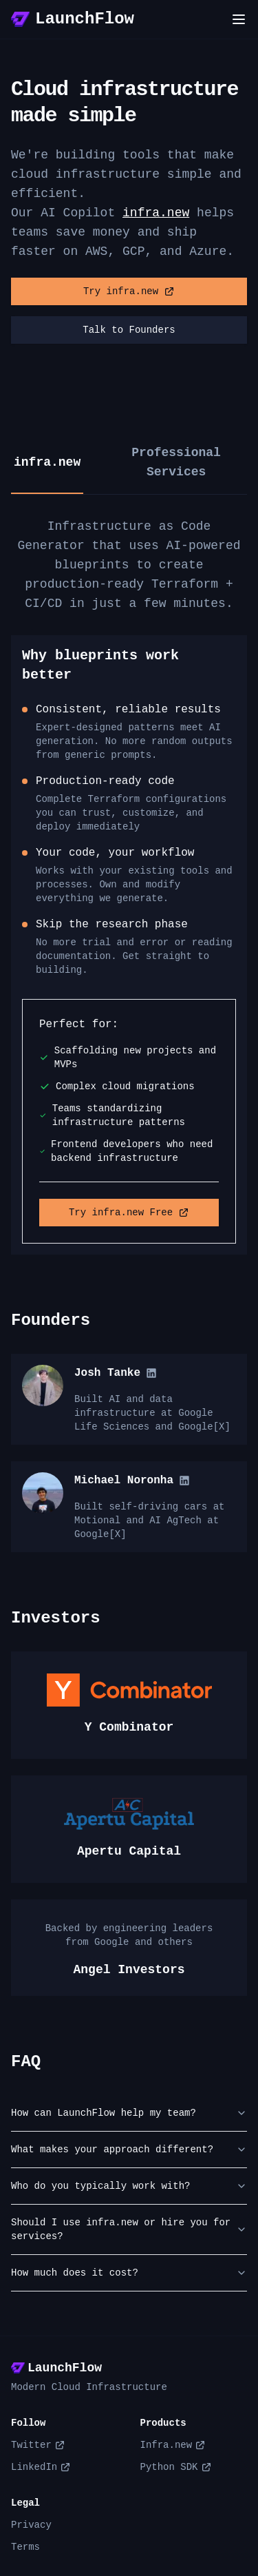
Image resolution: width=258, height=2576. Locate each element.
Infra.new (173, 2445)
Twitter (38, 2445)
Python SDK (176, 2467)
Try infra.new (129, 291)
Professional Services (176, 462)
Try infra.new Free (129, 1212)
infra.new (155, 213)
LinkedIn (41, 2467)
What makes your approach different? (129, 2149)
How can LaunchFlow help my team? (129, 2113)
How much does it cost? (129, 2272)
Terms (25, 2547)
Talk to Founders (129, 330)
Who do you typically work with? (129, 2186)
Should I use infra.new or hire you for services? (129, 2229)
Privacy (31, 2525)
